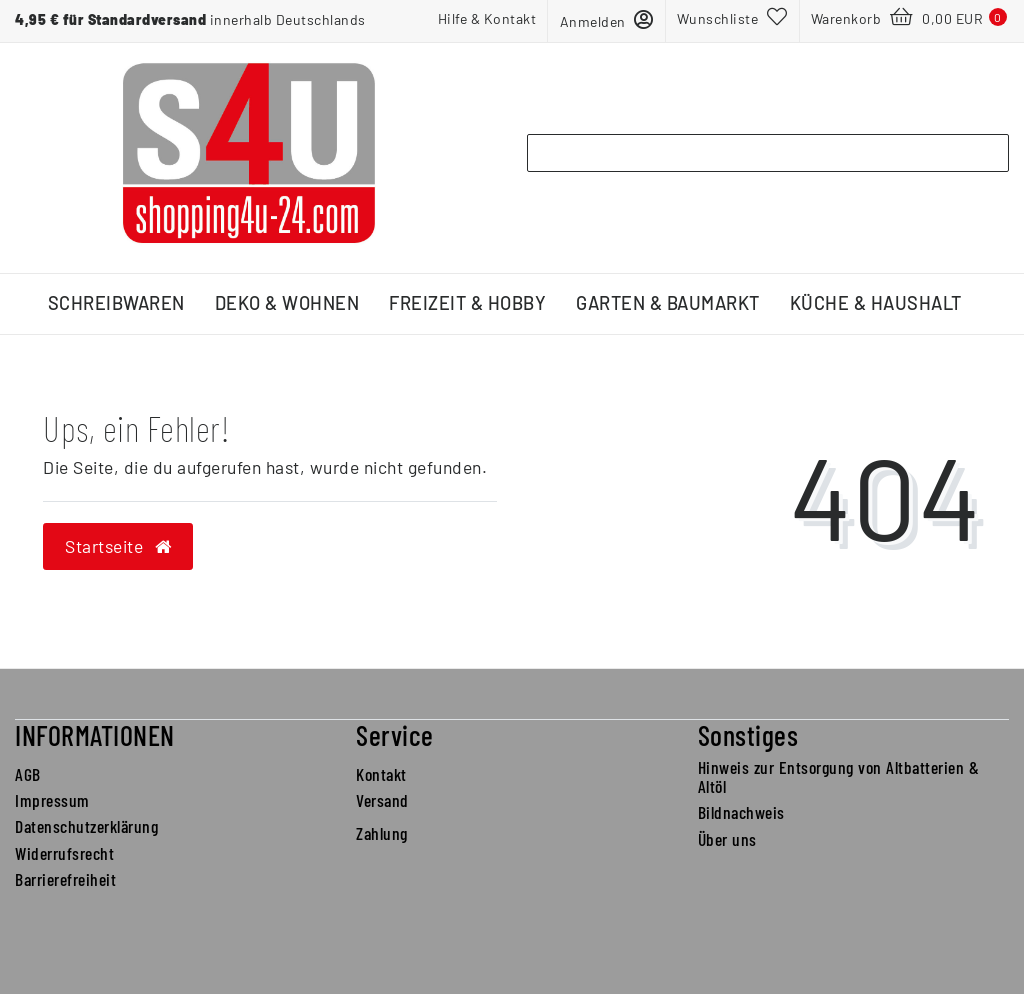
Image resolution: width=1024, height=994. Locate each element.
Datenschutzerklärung (86, 826)
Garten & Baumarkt (668, 303)
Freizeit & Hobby (467, 303)
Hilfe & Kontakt (487, 18)
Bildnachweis (741, 812)
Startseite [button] (118, 546)
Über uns (727, 839)
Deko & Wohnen (287, 303)
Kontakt (381, 774)
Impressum (52, 800)
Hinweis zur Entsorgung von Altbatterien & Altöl (839, 776)
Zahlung (382, 833)
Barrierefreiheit (65, 879)
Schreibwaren (116, 303)
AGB (28, 774)
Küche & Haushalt (876, 303)
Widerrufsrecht (64, 853)
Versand (382, 800)
